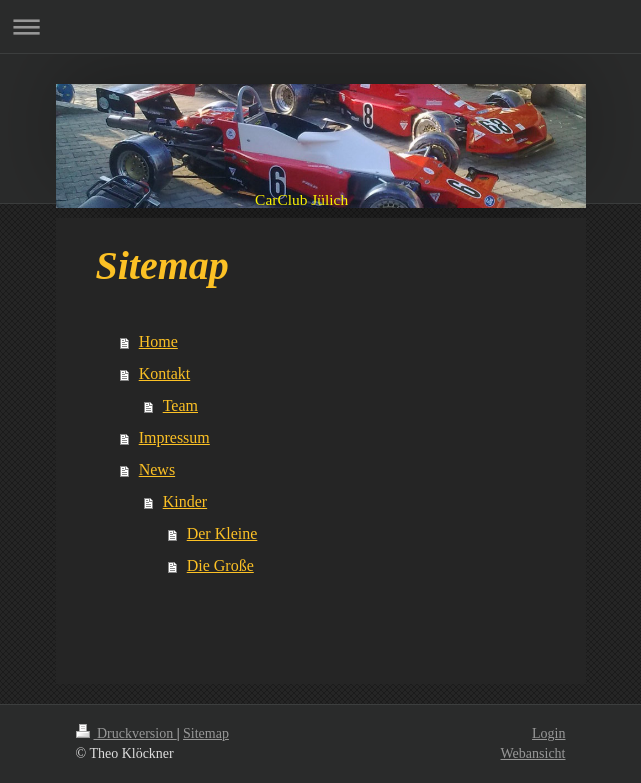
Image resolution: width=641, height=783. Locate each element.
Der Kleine (222, 533)
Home (158, 341)
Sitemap (206, 733)
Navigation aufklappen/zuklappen (320, 26)
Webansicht (533, 753)
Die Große (220, 565)
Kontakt (165, 373)
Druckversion (126, 733)
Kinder (185, 501)
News (157, 469)
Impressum (174, 437)
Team (180, 405)
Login (548, 733)
